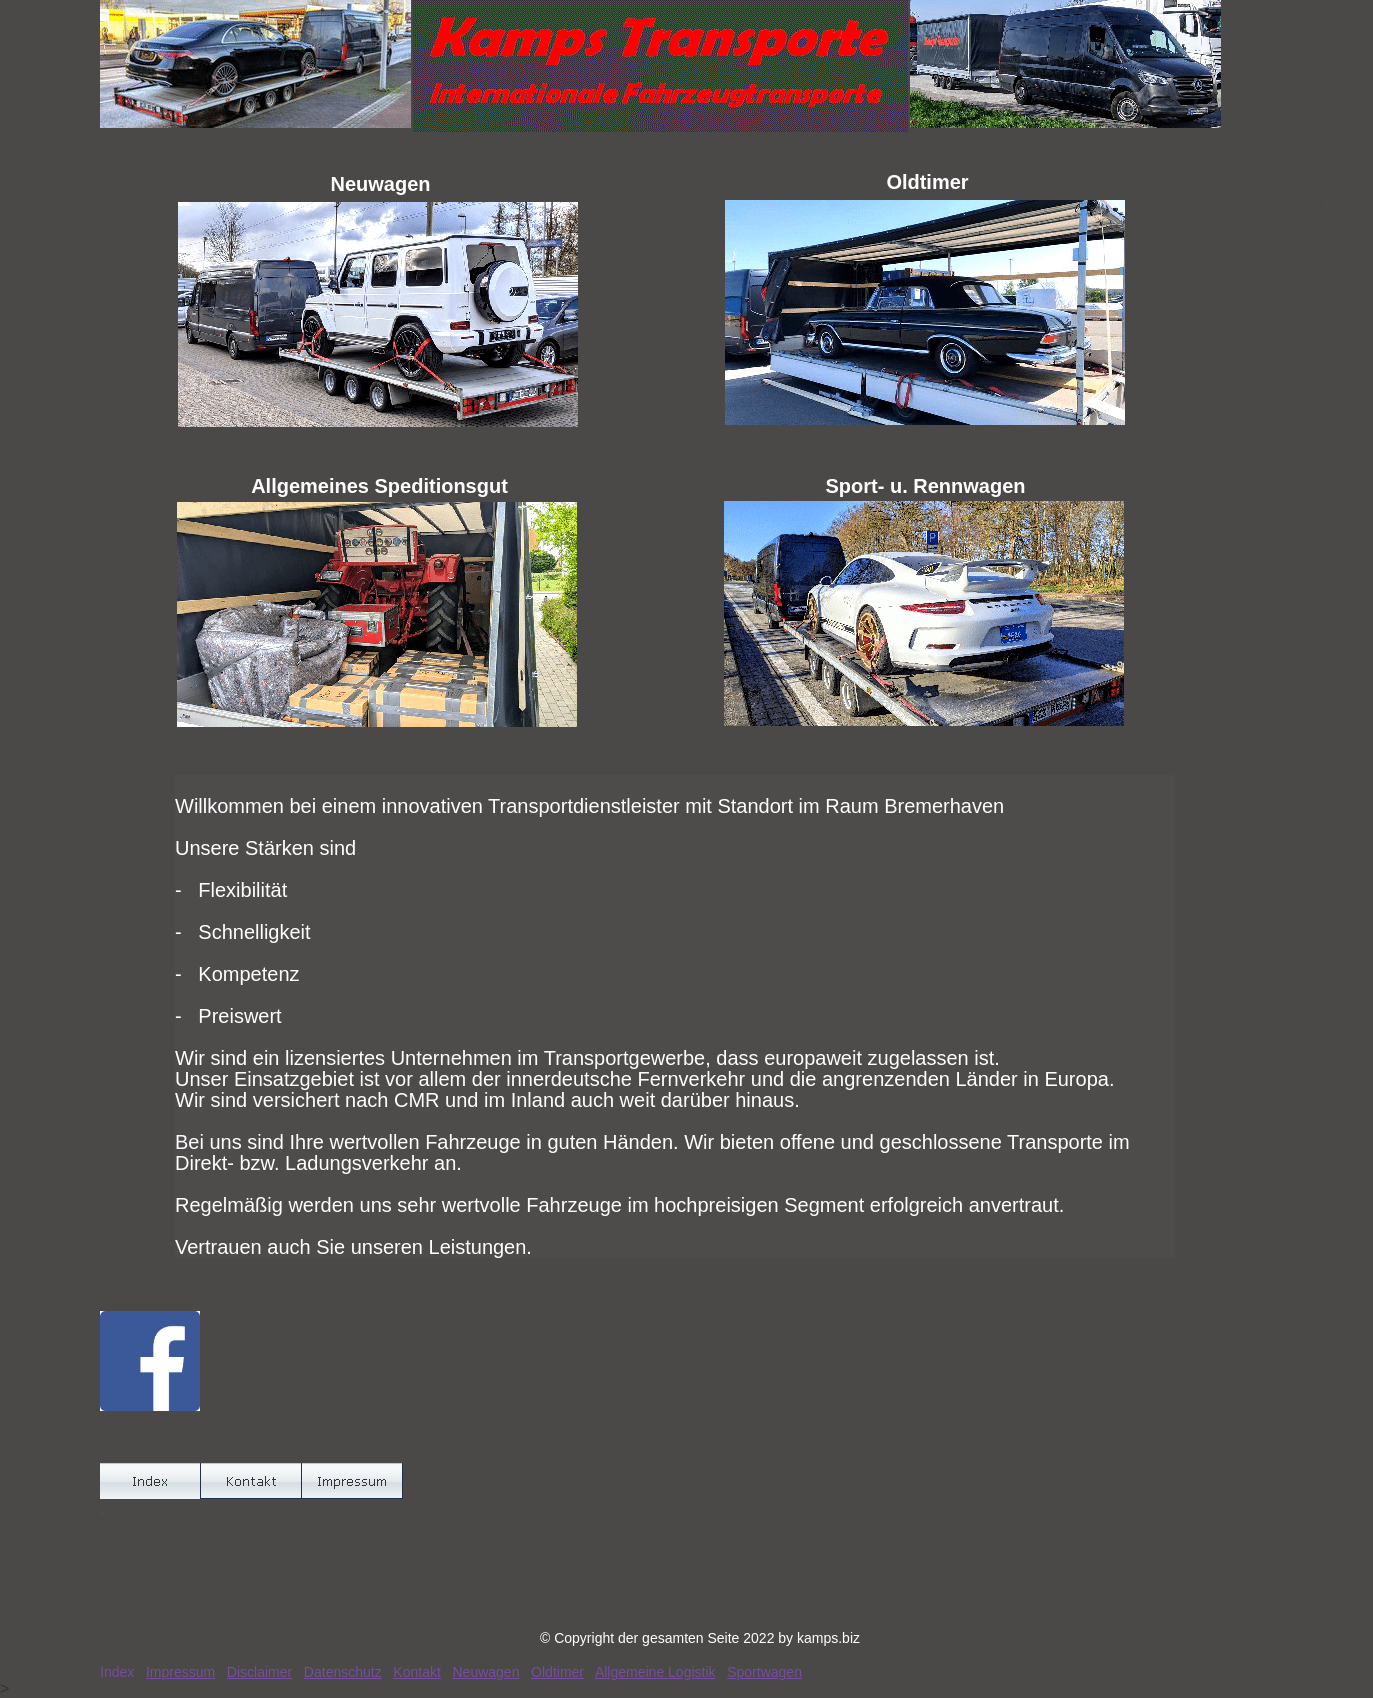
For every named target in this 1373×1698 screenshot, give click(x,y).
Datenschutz (343, 1672)
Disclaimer (259, 1672)
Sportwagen (764, 1672)
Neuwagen (486, 1672)
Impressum (180, 1672)
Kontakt (416, 1672)
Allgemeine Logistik (655, 1672)
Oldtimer (557, 1672)
